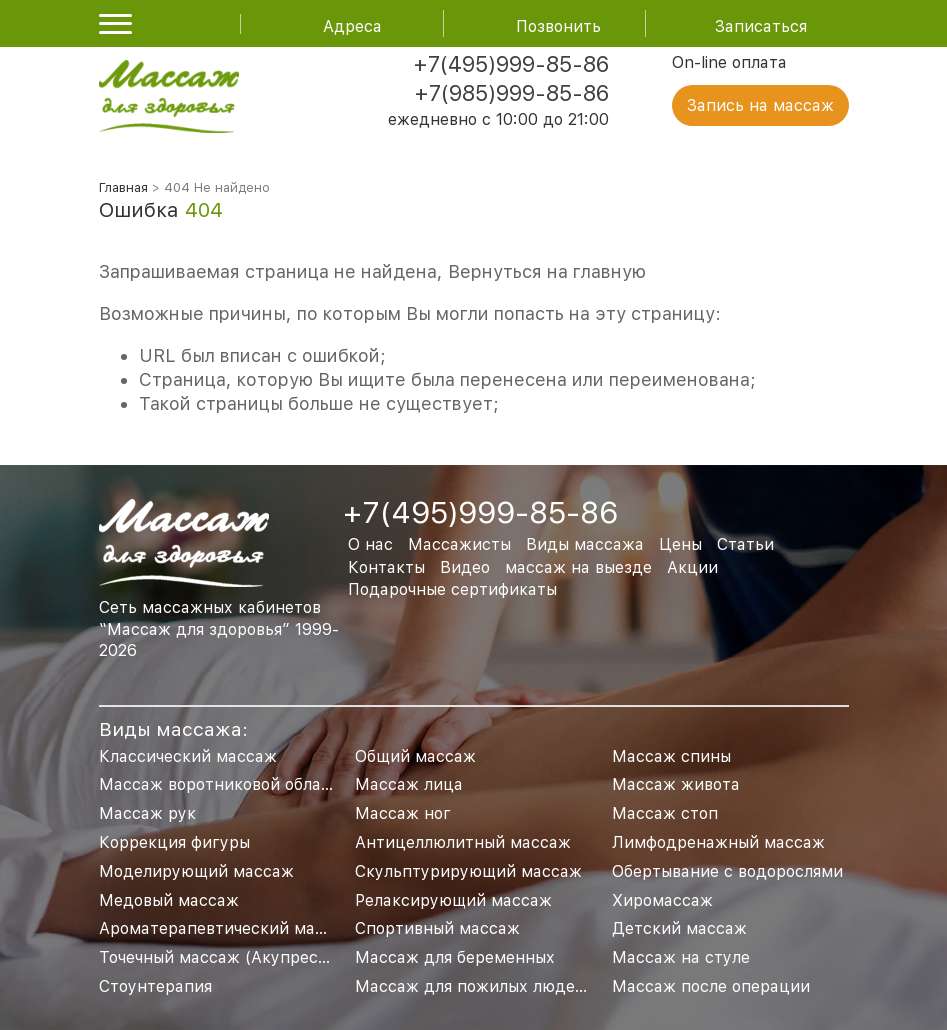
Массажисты (459, 544)
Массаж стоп (665, 813)
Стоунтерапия (155, 986)
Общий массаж (415, 756)
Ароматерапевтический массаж (227, 928)
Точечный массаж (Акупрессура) (230, 957)
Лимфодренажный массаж (718, 842)
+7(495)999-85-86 (511, 64)
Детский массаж (679, 928)
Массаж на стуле (681, 957)
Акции (692, 567)
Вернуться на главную (547, 271)
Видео (465, 567)
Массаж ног (403, 813)
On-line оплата (729, 62)
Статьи (745, 544)
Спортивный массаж (437, 928)
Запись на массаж (760, 105)
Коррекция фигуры (174, 842)
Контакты (386, 567)
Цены (680, 544)
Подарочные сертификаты (452, 589)
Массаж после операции (711, 986)
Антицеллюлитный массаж (463, 842)
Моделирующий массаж (196, 871)
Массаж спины (671, 756)
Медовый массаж (169, 900)
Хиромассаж (662, 900)
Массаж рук (147, 813)
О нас (370, 544)
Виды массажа (585, 544)
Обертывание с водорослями (727, 871)
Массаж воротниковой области (224, 784)
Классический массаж (188, 756)
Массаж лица (409, 784)
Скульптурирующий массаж (468, 871)
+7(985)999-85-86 (511, 93)
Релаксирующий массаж (453, 900)
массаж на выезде (578, 567)
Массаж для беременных (455, 957)
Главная (123, 187)
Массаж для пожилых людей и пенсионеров (532, 986)
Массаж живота (676, 784)
